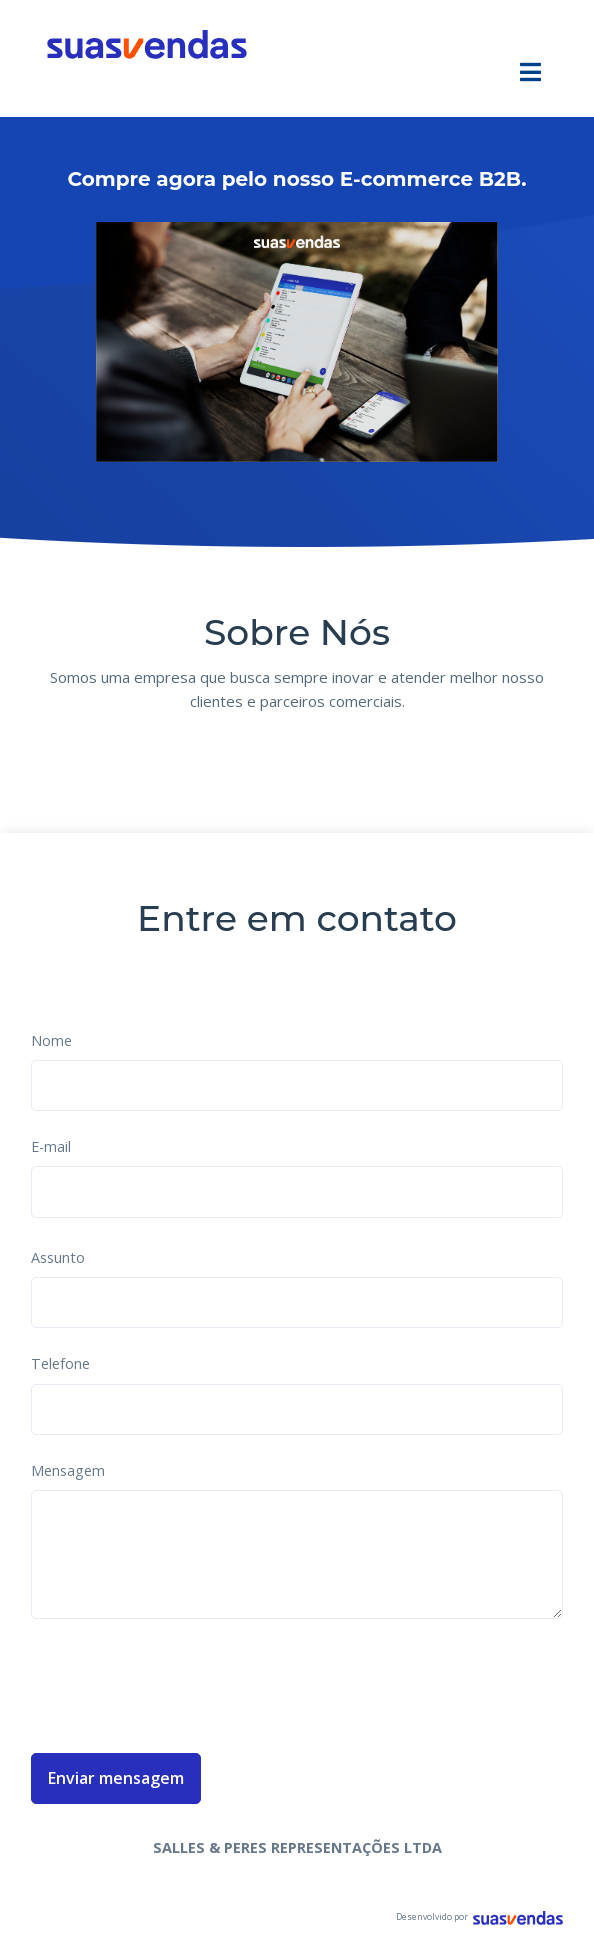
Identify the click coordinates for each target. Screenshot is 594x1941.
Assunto (58, 1257)
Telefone (60, 1363)
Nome (51, 1040)
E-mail (51, 1146)
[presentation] (183, 1682)
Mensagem (68, 1470)
